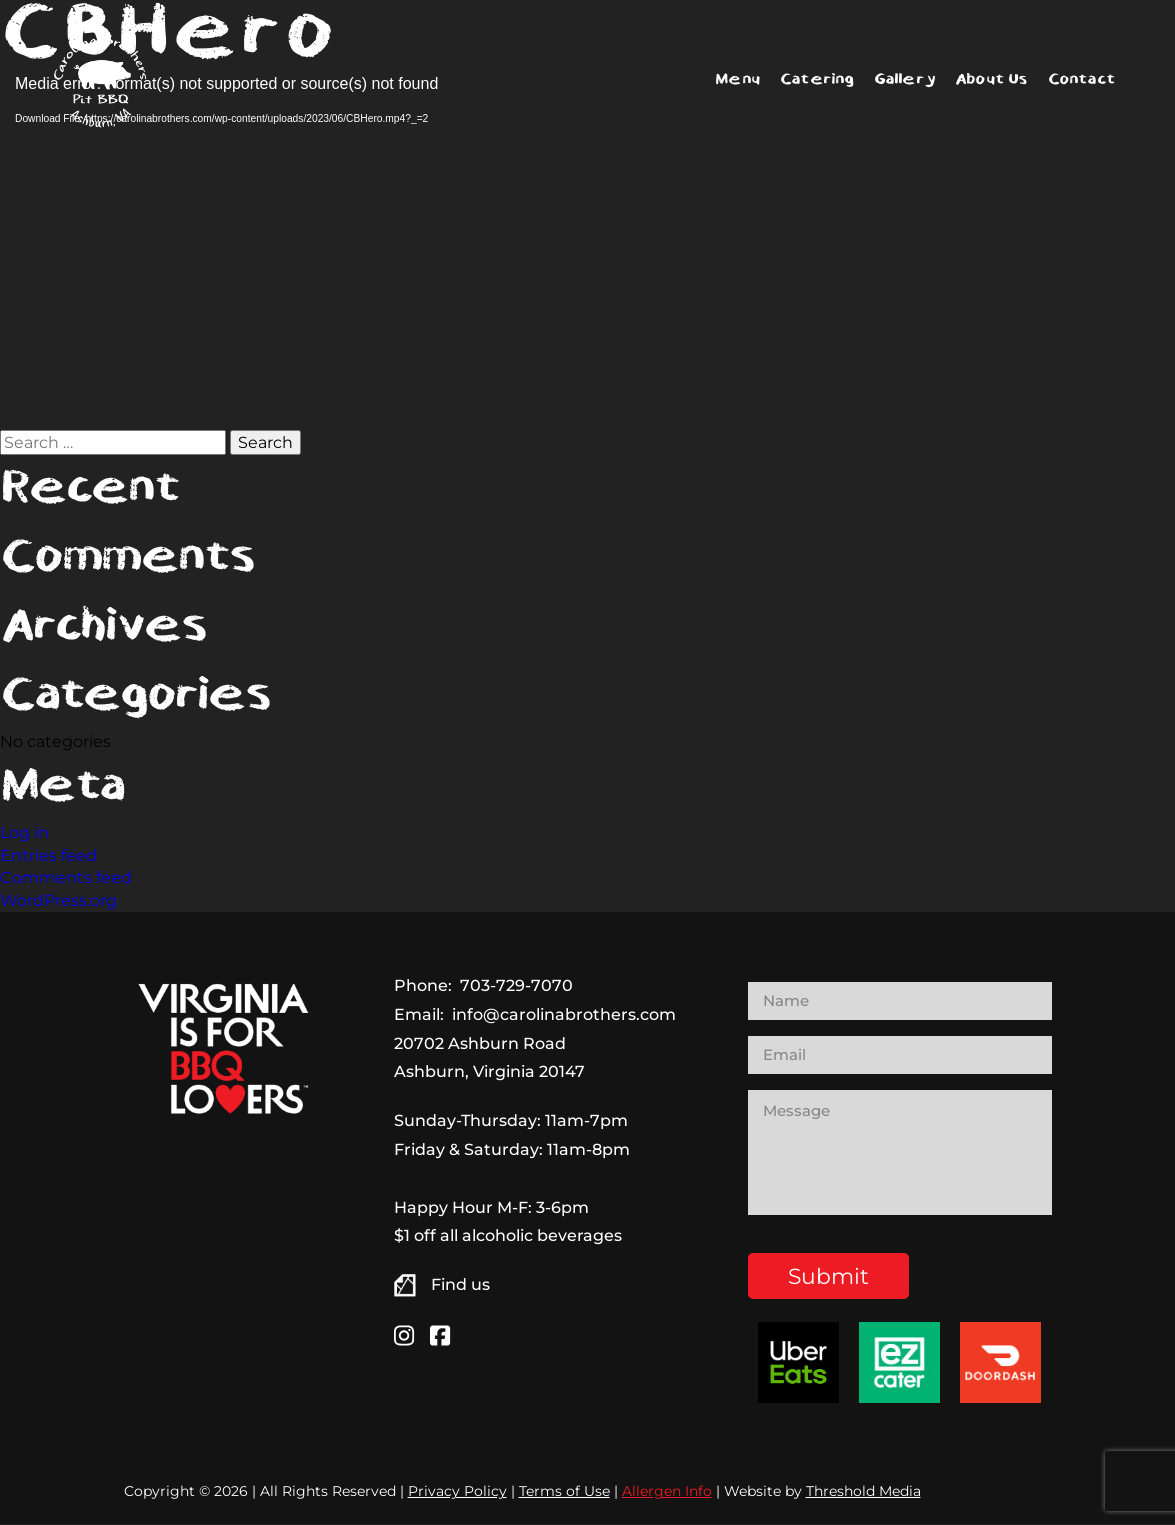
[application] (320, 250)
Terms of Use (564, 1492)
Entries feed (48, 855)
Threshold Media (863, 1492)
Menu (737, 79)
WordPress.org (58, 900)
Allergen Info (667, 1492)
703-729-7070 (516, 985)
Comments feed (66, 877)
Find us (460, 1284)
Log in (24, 832)
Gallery (904, 79)
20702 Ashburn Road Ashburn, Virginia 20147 (489, 1058)
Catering (817, 79)
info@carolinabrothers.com (564, 1014)
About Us (991, 79)
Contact (1081, 79)
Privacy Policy (457, 1492)
